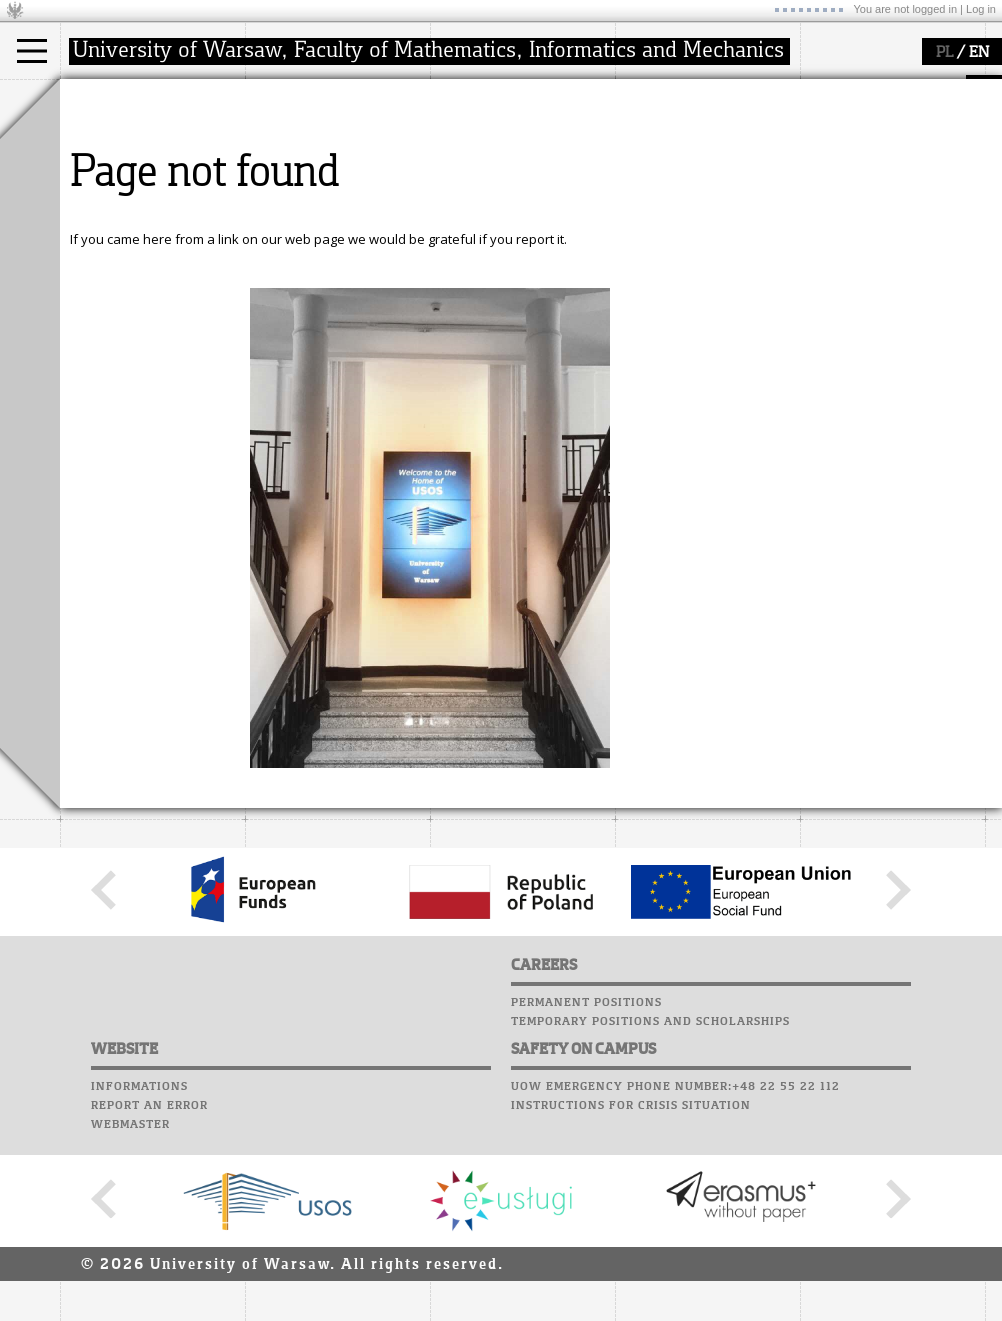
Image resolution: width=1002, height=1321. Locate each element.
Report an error (149, 1291)
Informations (139, 1272)
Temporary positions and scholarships (650, 1207)
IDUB (469, 228)
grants (474, 192)
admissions (120, 210)
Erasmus (111, 192)
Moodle (644, 109)
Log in (981, 9)
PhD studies (121, 174)
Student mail (665, 147)
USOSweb (648, 90)
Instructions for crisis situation (631, 1291)
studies (104, 98)
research (481, 98)
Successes (652, 223)
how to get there (319, 138)
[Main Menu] (32, 51)
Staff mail (655, 166)
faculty (288, 98)
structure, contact (322, 156)
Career (642, 185)
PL (944, 53)
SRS (702, 90)
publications (492, 174)
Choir (637, 204)
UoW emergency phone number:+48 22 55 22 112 (675, 1272)
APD (738, 90)
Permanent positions (586, 1188)
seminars (483, 156)
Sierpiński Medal (505, 210)
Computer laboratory (696, 128)
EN (979, 53)
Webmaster (130, 1310)
